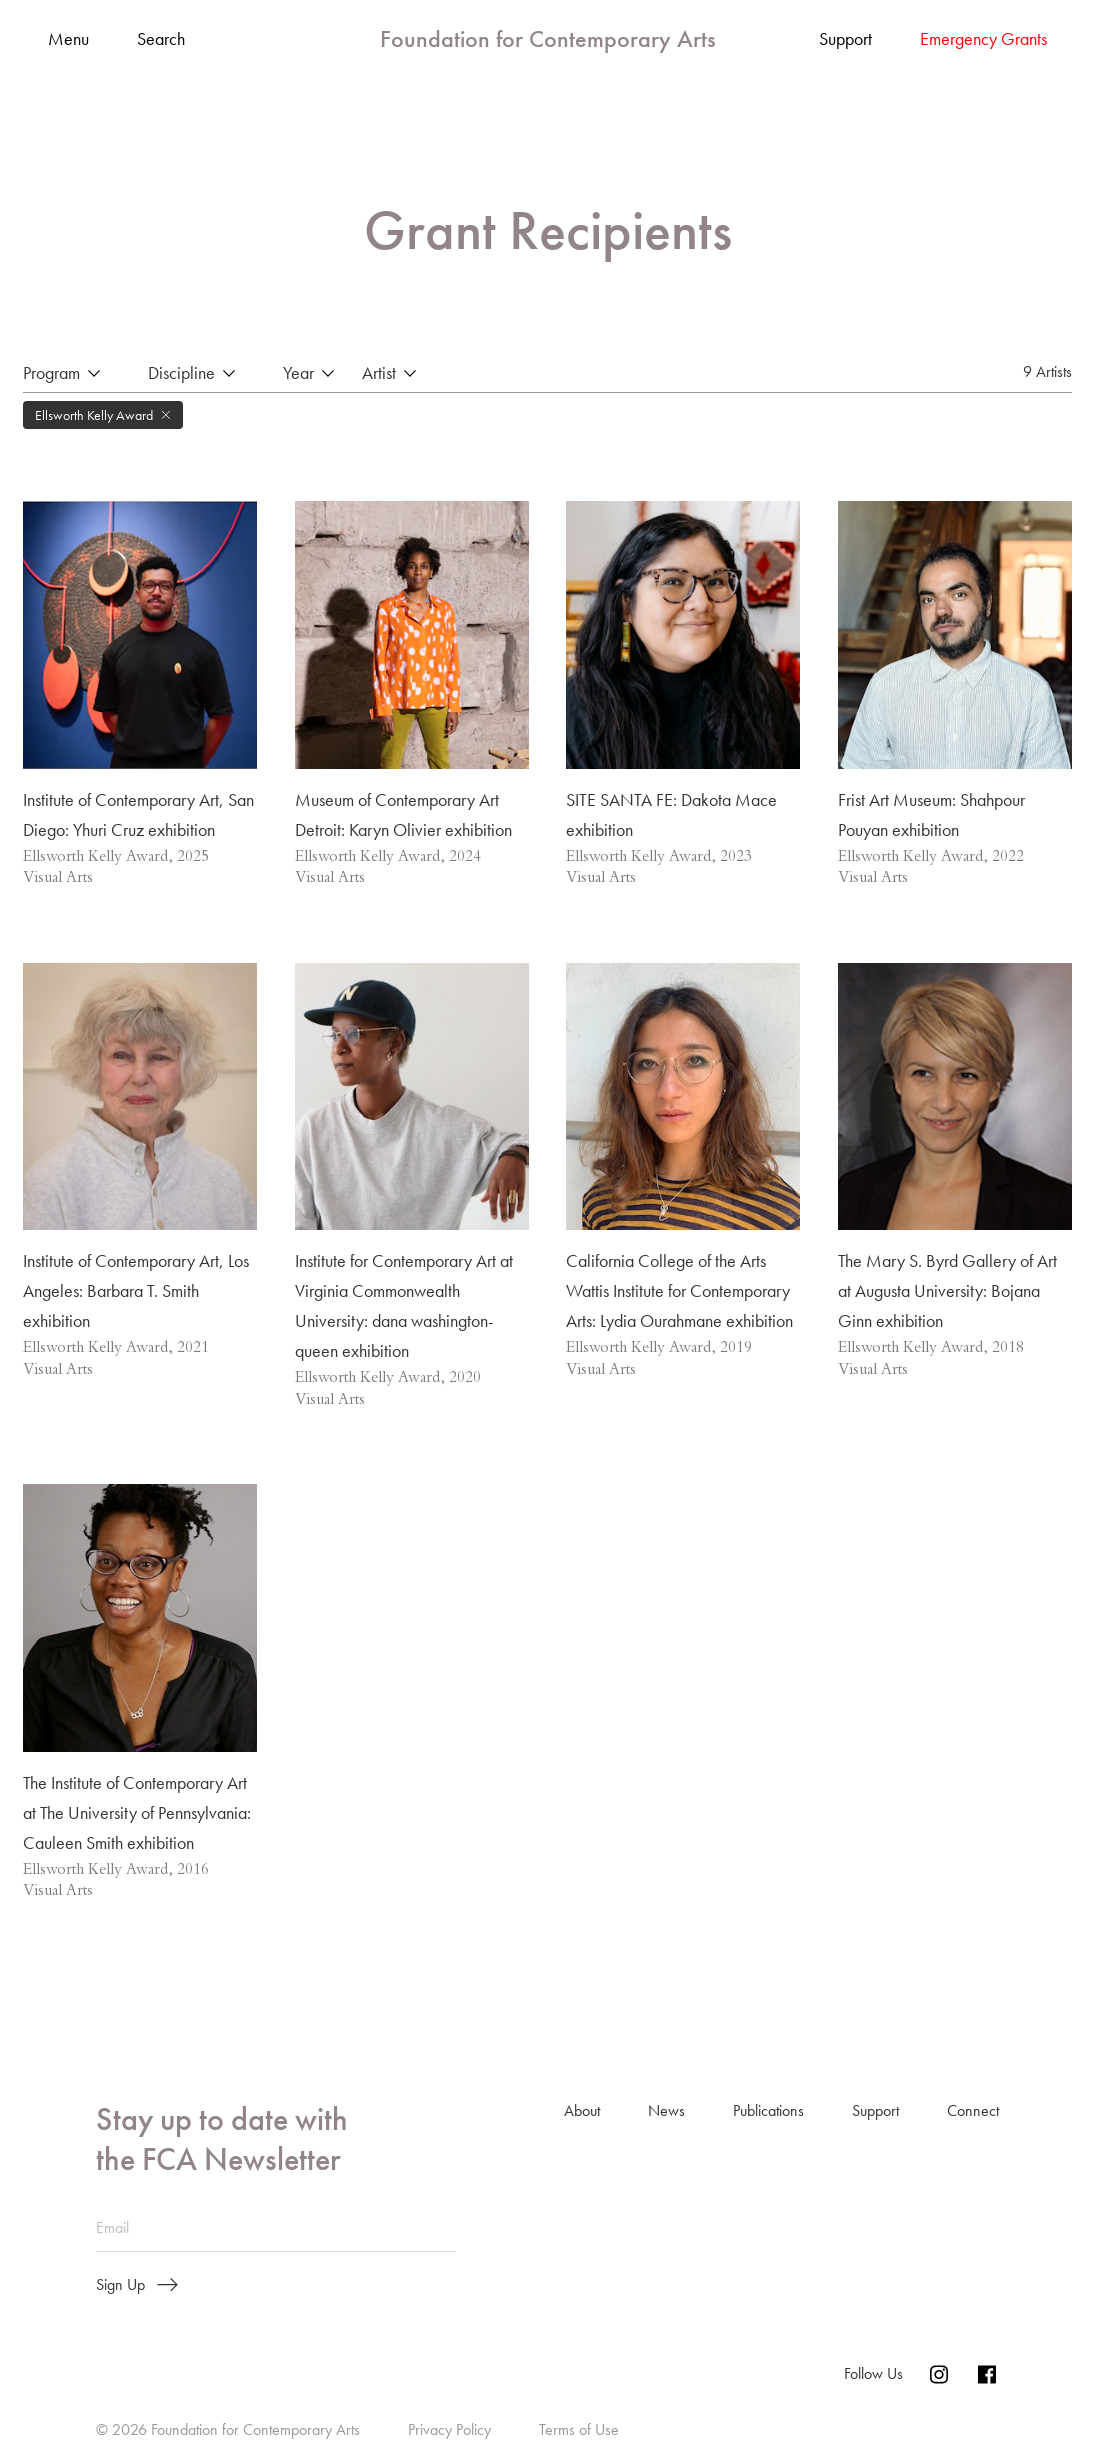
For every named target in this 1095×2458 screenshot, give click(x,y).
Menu (68, 39)
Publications (768, 2111)
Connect (973, 2111)
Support (845, 39)
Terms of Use (579, 2430)
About (582, 2111)
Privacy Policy (449, 2430)
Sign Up (137, 2286)
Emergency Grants (983, 39)
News (666, 2111)
